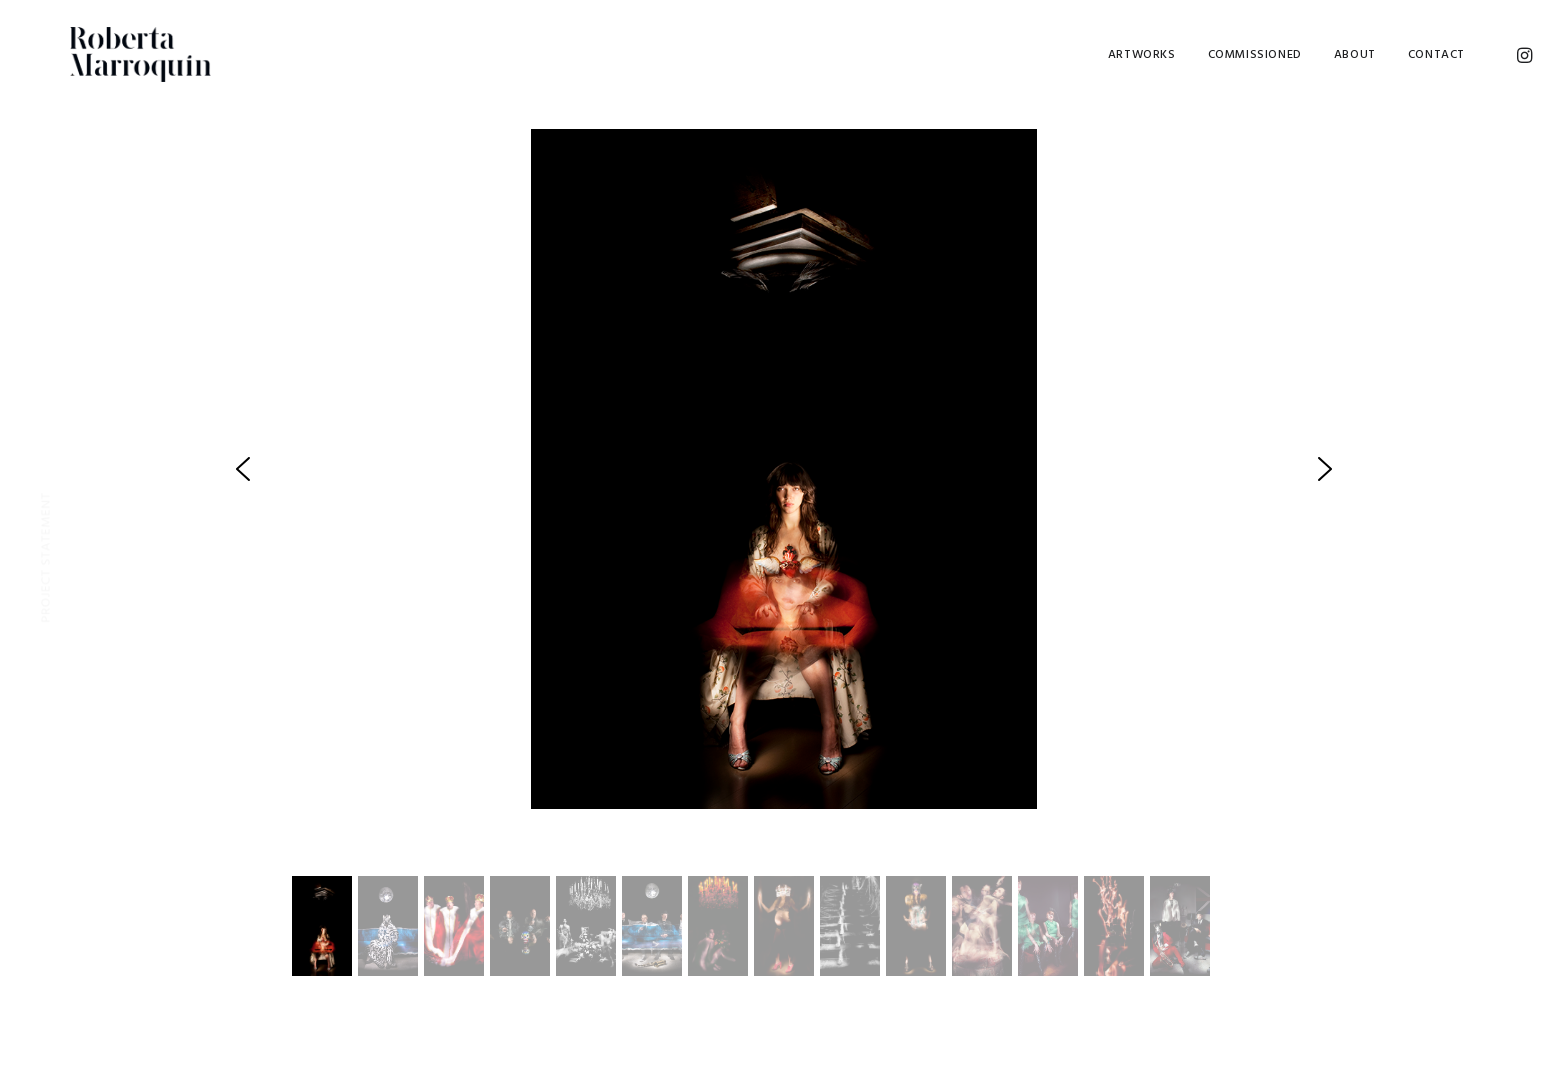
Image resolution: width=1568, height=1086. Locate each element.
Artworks (1142, 54)
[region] (784, 561)
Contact (1436, 54)
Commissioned (1255, 54)
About (1355, 54)
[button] (243, 469)
